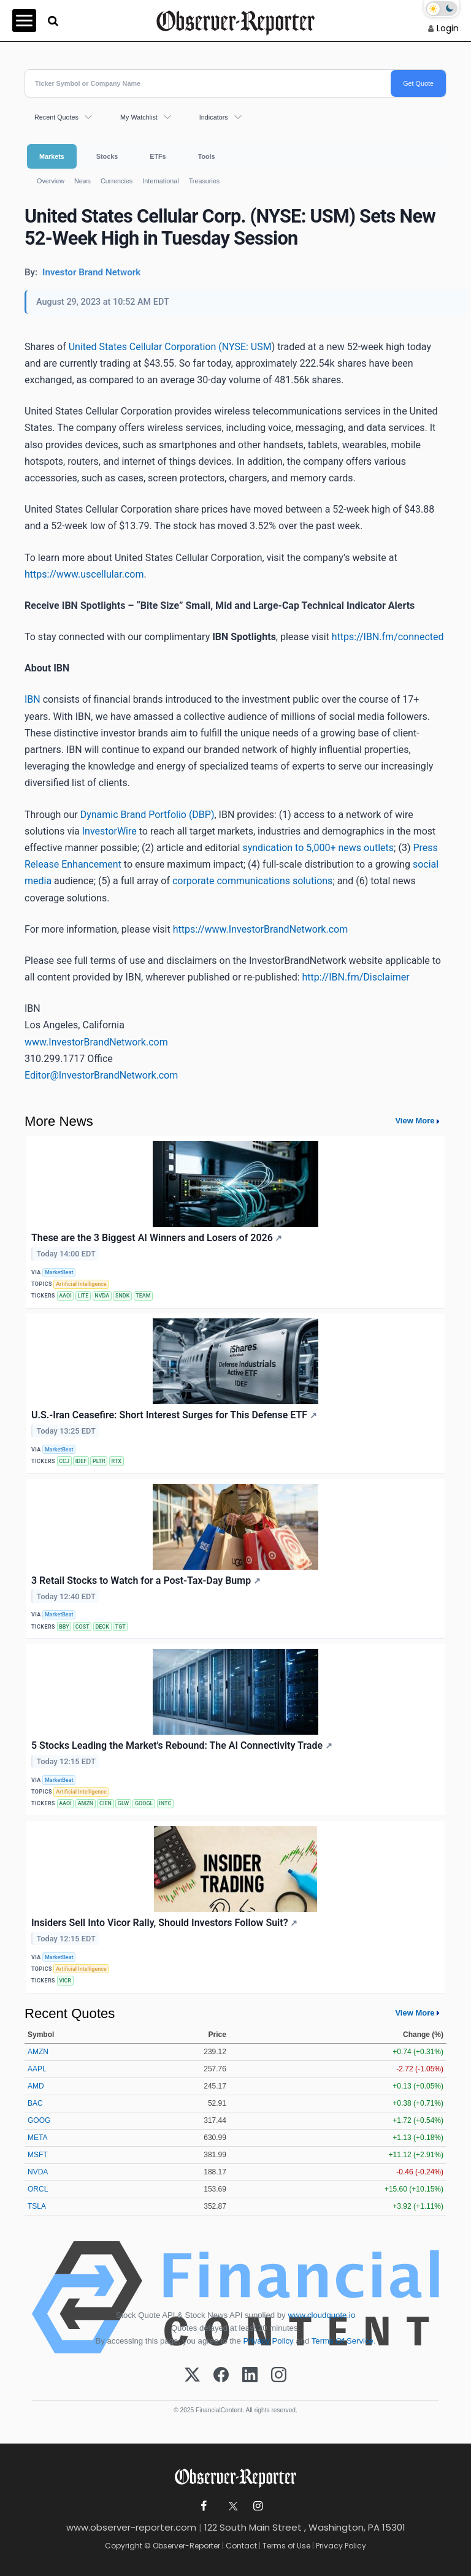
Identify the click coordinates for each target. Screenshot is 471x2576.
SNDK (122, 1296)
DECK (102, 1627)
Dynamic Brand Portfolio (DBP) (147, 814)
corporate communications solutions (252, 881)
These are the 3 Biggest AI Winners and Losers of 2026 (156, 1238)
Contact (241, 2545)
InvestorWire (109, 831)
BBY (64, 1627)
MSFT (38, 2154)
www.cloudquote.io (321, 2315)
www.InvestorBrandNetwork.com (96, 1042)
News (82, 181)
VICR (65, 1981)
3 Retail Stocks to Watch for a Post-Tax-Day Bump (146, 1580)
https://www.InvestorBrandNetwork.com (260, 929)
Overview (50, 181)
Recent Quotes (56, 117)
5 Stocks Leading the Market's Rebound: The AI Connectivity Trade (181, 1745)
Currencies (116, 181)
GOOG (39, 2120)
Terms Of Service (342, 2340)
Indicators (213, 117)
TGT (120, 1627)
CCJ (64, 1461)
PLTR (99, 1461)
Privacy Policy (268, 2340)
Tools (206, 156)
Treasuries (204, 181)
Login (448, 28)
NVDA (101, 1296)
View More (414, 1120)
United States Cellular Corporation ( (145, 347)
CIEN (105, 1803)
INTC (165, 1803)
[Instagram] (278, 2375)
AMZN (86, 1803)
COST (82, 1627)
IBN (32, 699)
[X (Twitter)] (192, 2375)
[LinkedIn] (249, 2375)
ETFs (158, 156)
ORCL (38, 2189)
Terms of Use (286, 2545)
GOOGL (144, 1803)
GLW (123, 1803)
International (160, 181)
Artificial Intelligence (81, 1284)
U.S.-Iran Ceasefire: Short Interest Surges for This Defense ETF (174, 1415)
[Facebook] (221, 2375)
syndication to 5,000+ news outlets (318, 848)
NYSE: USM (247, 347)
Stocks (107, 156)
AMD (36, 2086)
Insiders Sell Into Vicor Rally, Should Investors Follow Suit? (164, 1922)
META (37, 2137)
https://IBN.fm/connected (388, 637)
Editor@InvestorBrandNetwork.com (101, 1075)
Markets (51, 156)
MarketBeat (59, 1272)
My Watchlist (139, 117)
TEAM (143, 1296)
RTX (116, 1461)
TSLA (37, 2206)
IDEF (80, 1461)
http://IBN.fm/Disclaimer (356, 977)
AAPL (37, 2069)
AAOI (65, 1296)
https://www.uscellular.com (84, 574)
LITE (83, 1296)
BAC (35, 2103)
